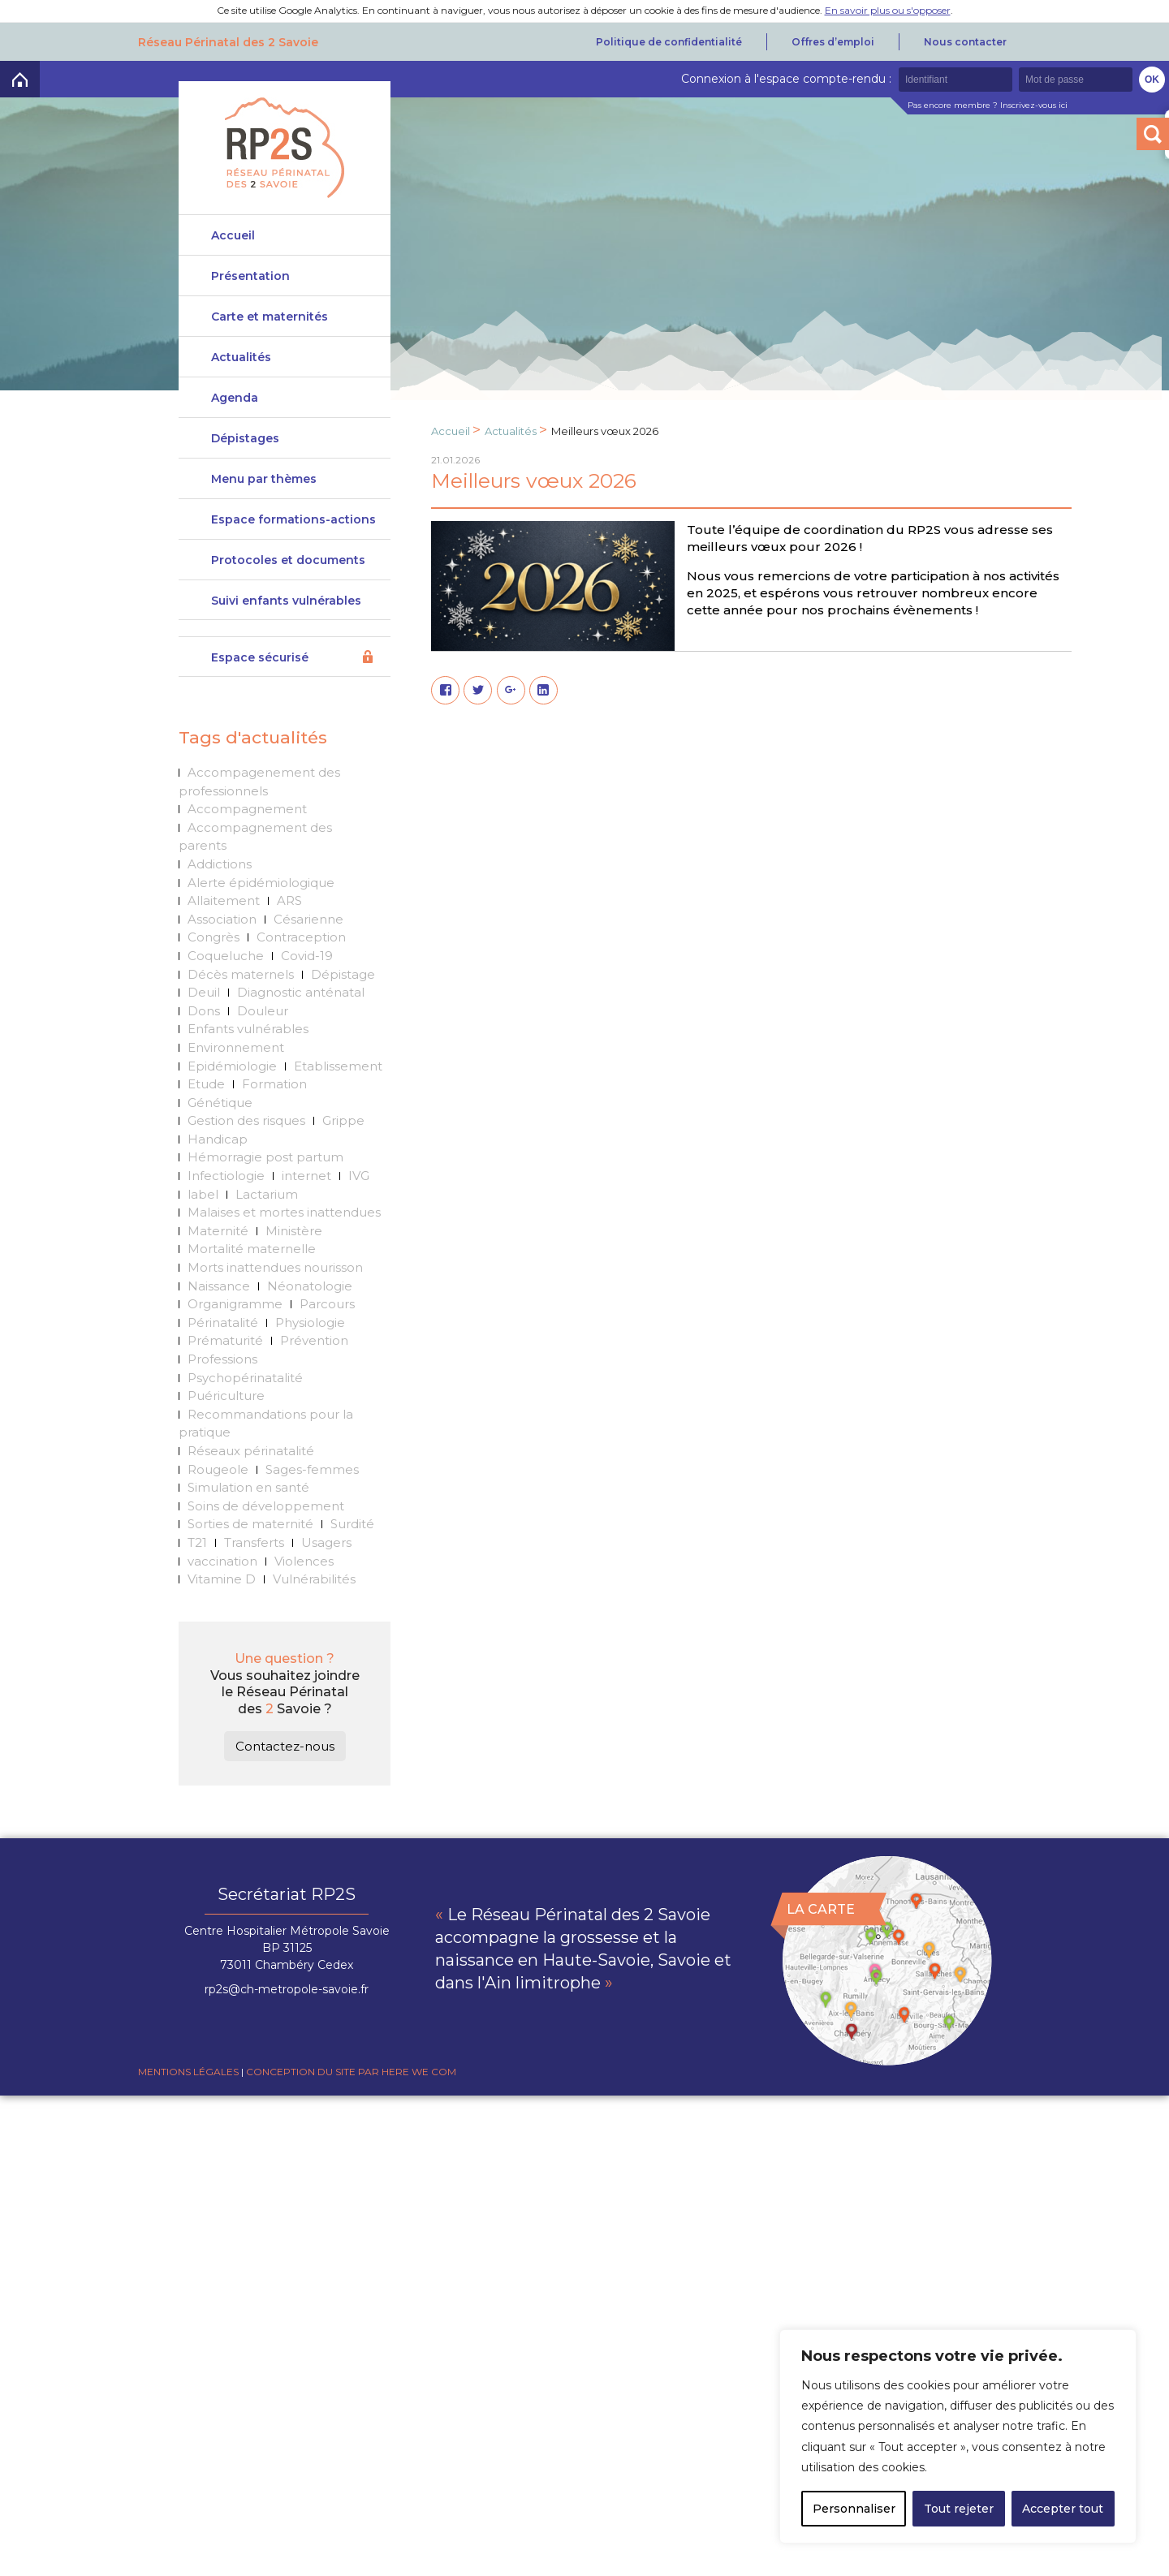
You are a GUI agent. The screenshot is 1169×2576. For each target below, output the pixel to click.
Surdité (352, 1556)
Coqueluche (226, 988)
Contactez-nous (284, 1778)
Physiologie (310, 1354)
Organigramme (235, 1336)
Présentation (250, 276)
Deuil (204, 1024)
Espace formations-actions (293, 539)
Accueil (233, 235)
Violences (304, 1592)
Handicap (218, 1171)
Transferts (254, 1575)
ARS (289, 933)
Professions (222, 1391)
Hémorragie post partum (265, 1189)
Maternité (218, 1262)
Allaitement (224, 933)
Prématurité (225, 1373)
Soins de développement (266, 1537)
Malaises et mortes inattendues (284, 1244)
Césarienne (308, 950)
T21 (197, 1575)
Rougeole (218, 1501)
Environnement (236, 1080)
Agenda (234, 404)
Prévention (314, 1373)
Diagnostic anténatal (301, 1024)
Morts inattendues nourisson (275, 1299)
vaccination (222, 1592)
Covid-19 (307, 988)
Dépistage (343, 1006)
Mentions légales (188, 2104)
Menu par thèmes (264, 492)
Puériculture (226, 1428)
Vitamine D (222, 1611)
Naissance (219, 1317)
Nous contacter (965, 42)
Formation (274, 1116)
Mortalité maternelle (252, 1281)
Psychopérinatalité (245, 1409)
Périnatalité (223, 1354)
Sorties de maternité (250, 1556)
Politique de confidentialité (669, 42)
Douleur (262, 1042)
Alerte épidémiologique (261, 914)
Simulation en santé (248, 1519)
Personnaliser (854, 2508)
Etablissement (338, 1097)
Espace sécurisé (259, 690)
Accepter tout (1062, 2508)
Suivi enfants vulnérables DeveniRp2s (286, 639)
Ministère (293, 1262)
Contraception (301, 969)
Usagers (326, 1575)
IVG (358, 1208)
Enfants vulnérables (248, 1061)
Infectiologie (226, 1208)
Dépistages (245, 444)
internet (306, 1208)
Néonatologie (309, 1317)
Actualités (241, 363)
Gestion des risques (246, 1153)
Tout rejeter (959, 2508)
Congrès (213, 969)
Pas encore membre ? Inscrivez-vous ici (988, 105)
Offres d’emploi (833, 42)
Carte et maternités (269, 323)
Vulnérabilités (314, 1611)
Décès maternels (241, 1006)
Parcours (327, 1336)
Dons (204, 1042)
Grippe (343, 1153)
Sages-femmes (312, 1501)
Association (222, 950)
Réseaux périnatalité (251, 1483)
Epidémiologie (232, 1097)
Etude (206, 1116)
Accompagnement (247, 841)
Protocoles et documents (288, 586)
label (203, 1226)
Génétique (220, 1134)
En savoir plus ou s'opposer (888, 10)
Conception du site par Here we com (351, 2104)
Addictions (220, 896)
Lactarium (266, 1226)
